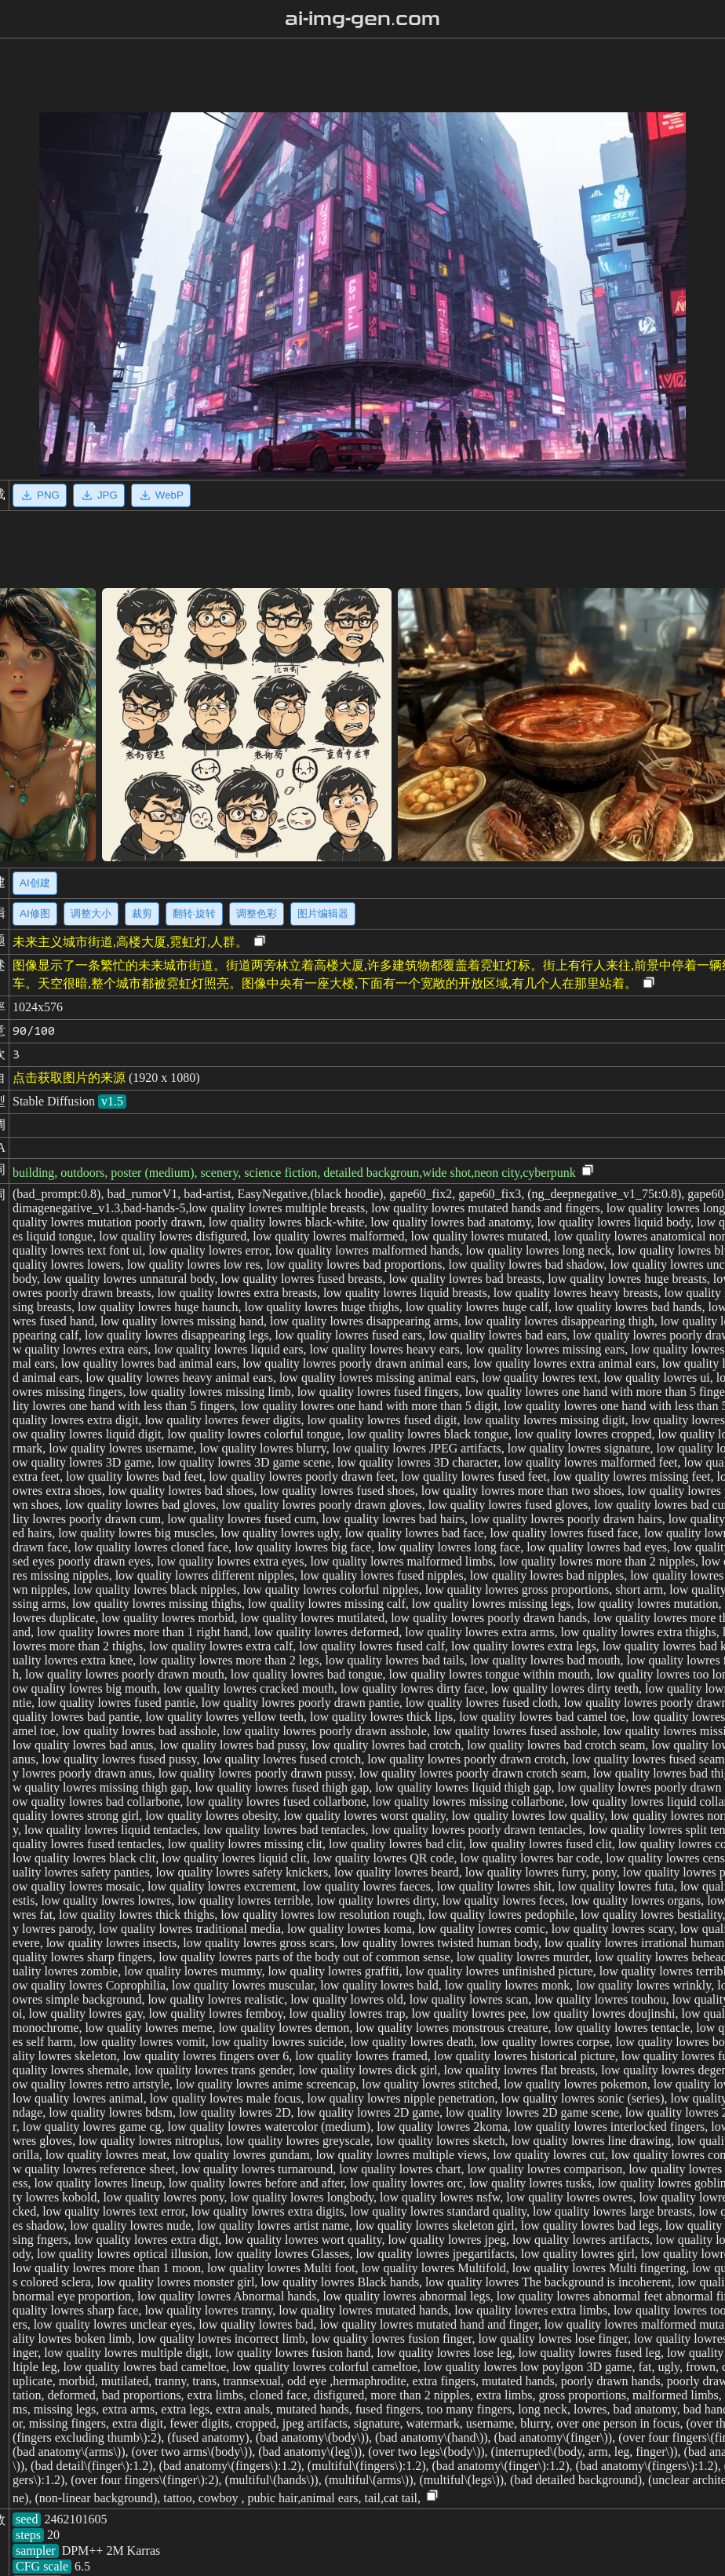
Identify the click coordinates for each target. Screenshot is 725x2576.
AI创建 (35, 883)
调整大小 (91, 913)
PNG (40, 495)
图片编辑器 (322, 913)
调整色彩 (256, 913)
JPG (99, 495)
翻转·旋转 (195, 913)
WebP (161, 495)
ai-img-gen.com (363, 19)
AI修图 (35, 913)
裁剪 (142, 913)
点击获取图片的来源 (69, 1077)
